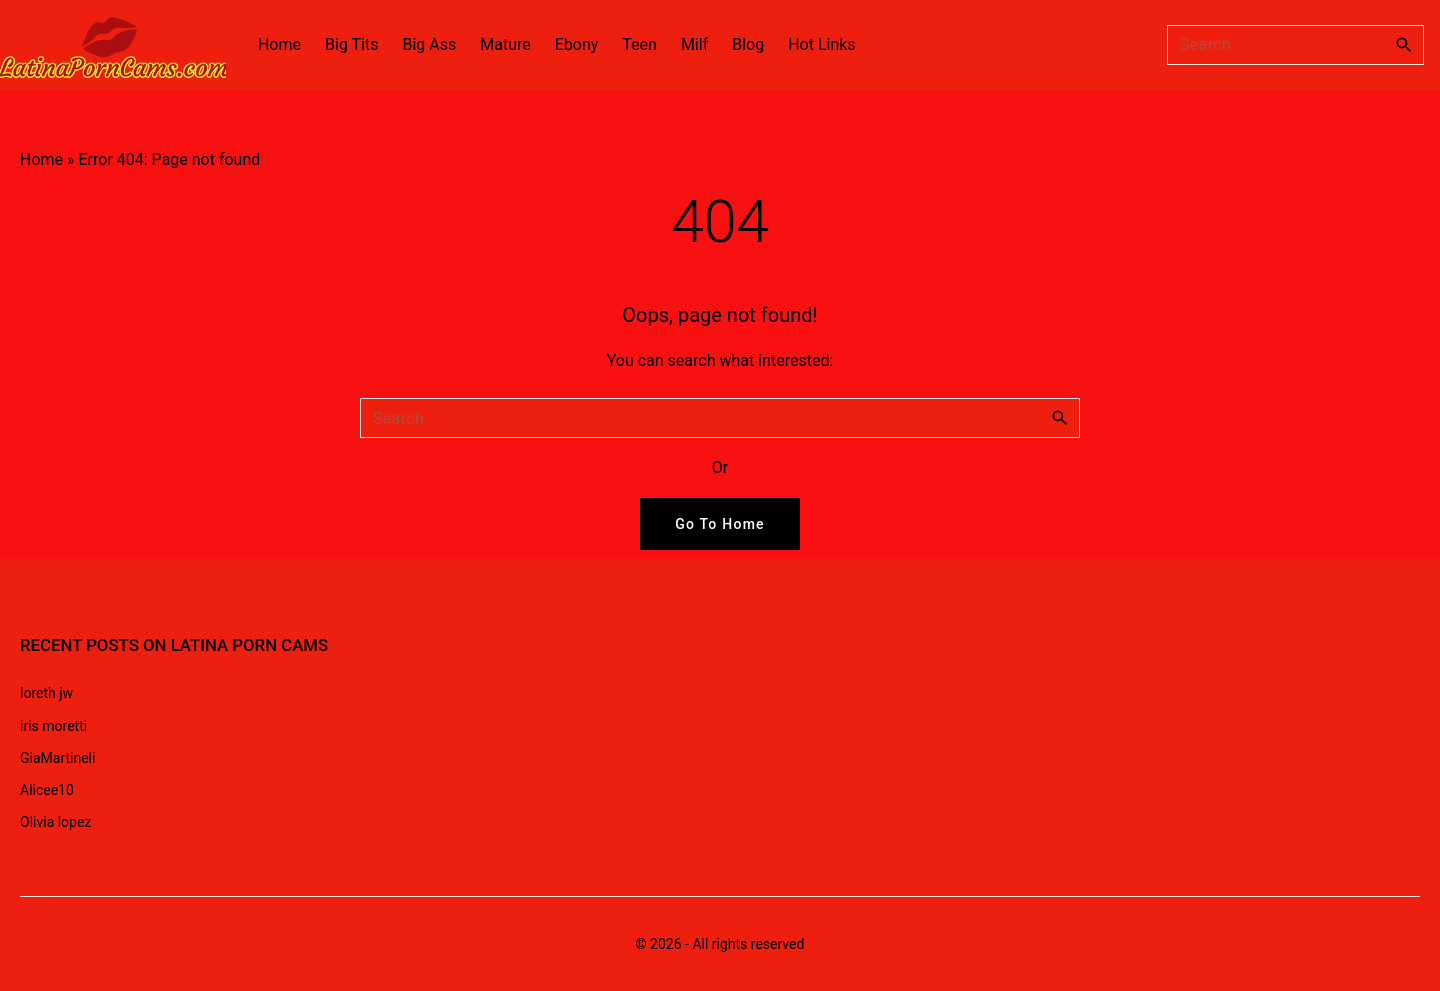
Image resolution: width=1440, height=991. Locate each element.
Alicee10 (47, 790)
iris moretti (53, 726)
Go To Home (720, 524)
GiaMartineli (57, 758)
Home (41, 159)
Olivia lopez (55, 822)
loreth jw (46, 693)
